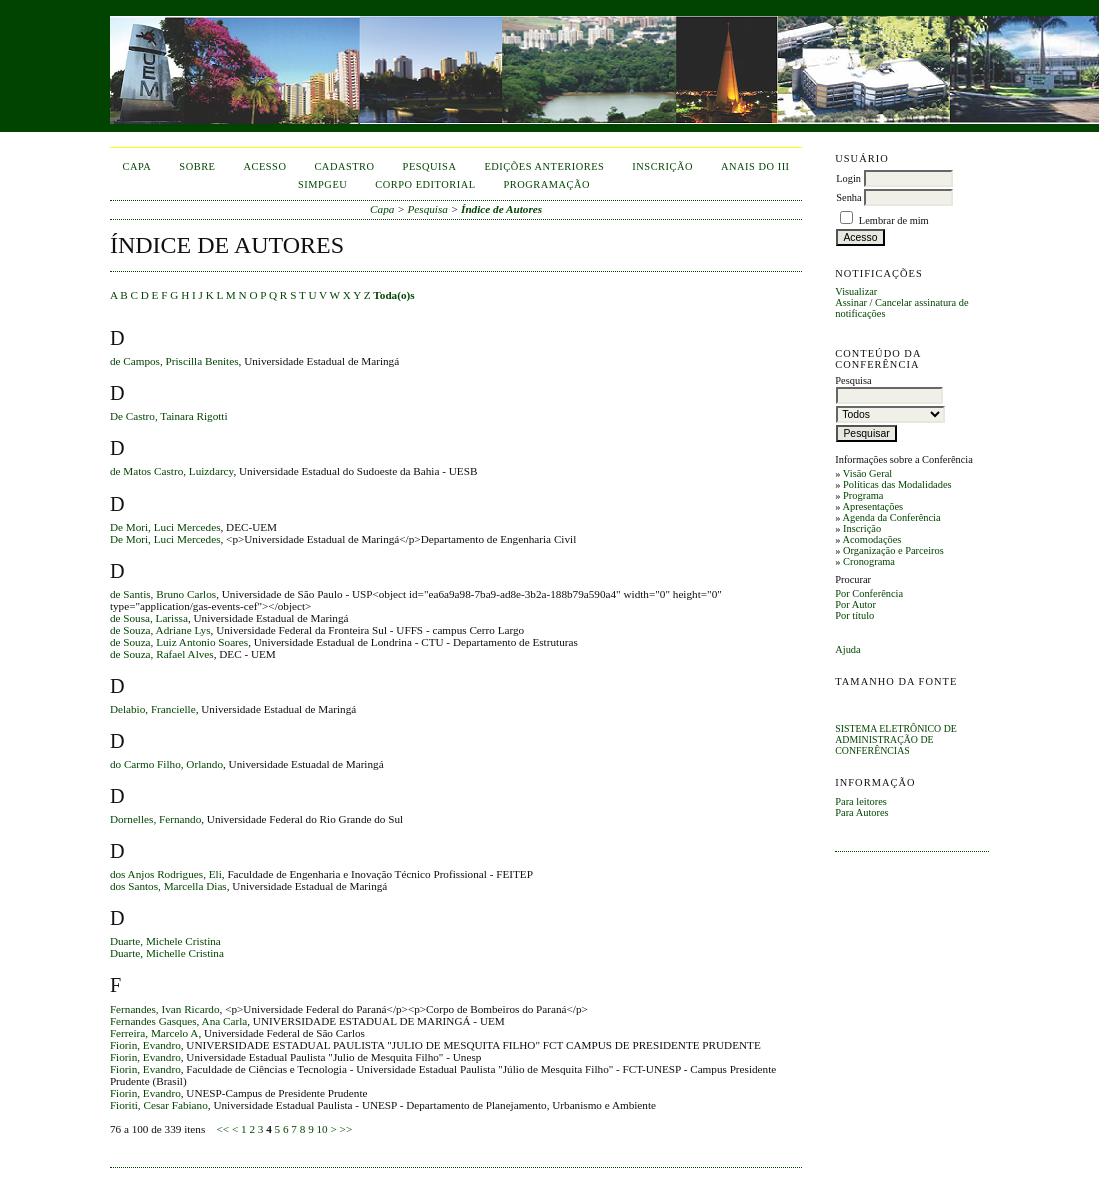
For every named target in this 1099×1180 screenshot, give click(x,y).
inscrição (662, 166)
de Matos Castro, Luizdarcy (172, 471)
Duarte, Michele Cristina (165, 941)
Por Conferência (869, 593)
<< (222, 1129)
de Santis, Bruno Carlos (163, 594)
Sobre (197, 166)
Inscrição (862, 528)
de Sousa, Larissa (149, 618)
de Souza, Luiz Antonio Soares (179, 642)
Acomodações (871, 539)
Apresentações (872, 506)
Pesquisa (430, 166)
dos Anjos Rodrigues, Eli (166, 874)
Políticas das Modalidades (897, 484)
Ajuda (847, 649)
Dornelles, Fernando (155, 819)
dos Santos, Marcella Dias (168, 886)
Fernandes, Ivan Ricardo (165, 1009)
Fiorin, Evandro (145, 1045)
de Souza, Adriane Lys (160, 630)
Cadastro (344, 166)
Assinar (851, 302)
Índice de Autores (501, 209)
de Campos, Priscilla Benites (174, 361)
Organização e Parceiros (893, 550)
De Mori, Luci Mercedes (165, 527)
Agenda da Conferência (891, 517)
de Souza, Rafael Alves (162, 654)
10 (322, 1129)
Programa (863, 495)
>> (346, 1129)
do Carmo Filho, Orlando (166, 764)
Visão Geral (867, 473)
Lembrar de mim (894, 220)
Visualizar (856, 291)
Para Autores (861, 812)
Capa (137, 166)
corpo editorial (425, 184)
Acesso (264, 166)
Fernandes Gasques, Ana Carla (178, 1021)
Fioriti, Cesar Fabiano (159, 1105)
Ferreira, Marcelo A (154, 1033)
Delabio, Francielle (153, 709)
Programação (547, 184)
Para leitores (861, 801)
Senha (848, 197)
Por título (854, 615)
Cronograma (869, 561)
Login (848, 178)
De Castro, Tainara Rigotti (169, 416)
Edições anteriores (544, 166)
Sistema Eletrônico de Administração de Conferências (896, 739)
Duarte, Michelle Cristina (167, 953)
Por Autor (855, 604)
